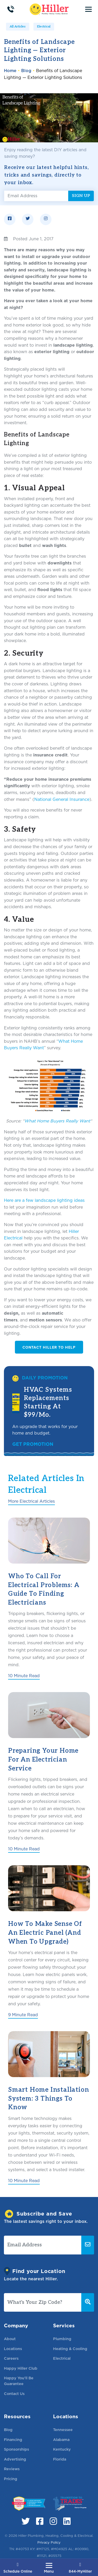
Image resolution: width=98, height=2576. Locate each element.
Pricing (10, 2478)
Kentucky (62, 2449)
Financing (13, 2439)
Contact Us (14, 2393)
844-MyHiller (80, 2568)
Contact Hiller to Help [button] (49, 1347)
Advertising (15, 2459)
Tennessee (63, 2429)
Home (10, 70)
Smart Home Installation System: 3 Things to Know (48, 2098)
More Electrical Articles (31, 1501)
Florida (59, 2459)
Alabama (61, 2439)
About (10, 2338)
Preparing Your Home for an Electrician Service (43, 1759)
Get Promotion (32, 1444)
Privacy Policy (49, 2542)
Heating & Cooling (70, 2348)
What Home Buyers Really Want (57, 1120)
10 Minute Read (24, 1675)
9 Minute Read (23, 2014)
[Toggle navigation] (88, 9)
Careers (11, 2358)
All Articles (18, 26)
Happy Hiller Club (20, 2368)
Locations (13, 2348)
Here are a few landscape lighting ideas (44, 1200)
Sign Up (81, 195)
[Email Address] (36, 196)
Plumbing (62, 2338)
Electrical (43, 26)
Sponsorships (16, 2449)
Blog (26, 70)
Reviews (12, 2469)
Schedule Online (17, 2568)
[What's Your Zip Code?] (43, 2302)
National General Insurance (61, 799)
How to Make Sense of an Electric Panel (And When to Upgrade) (45, 1932)
